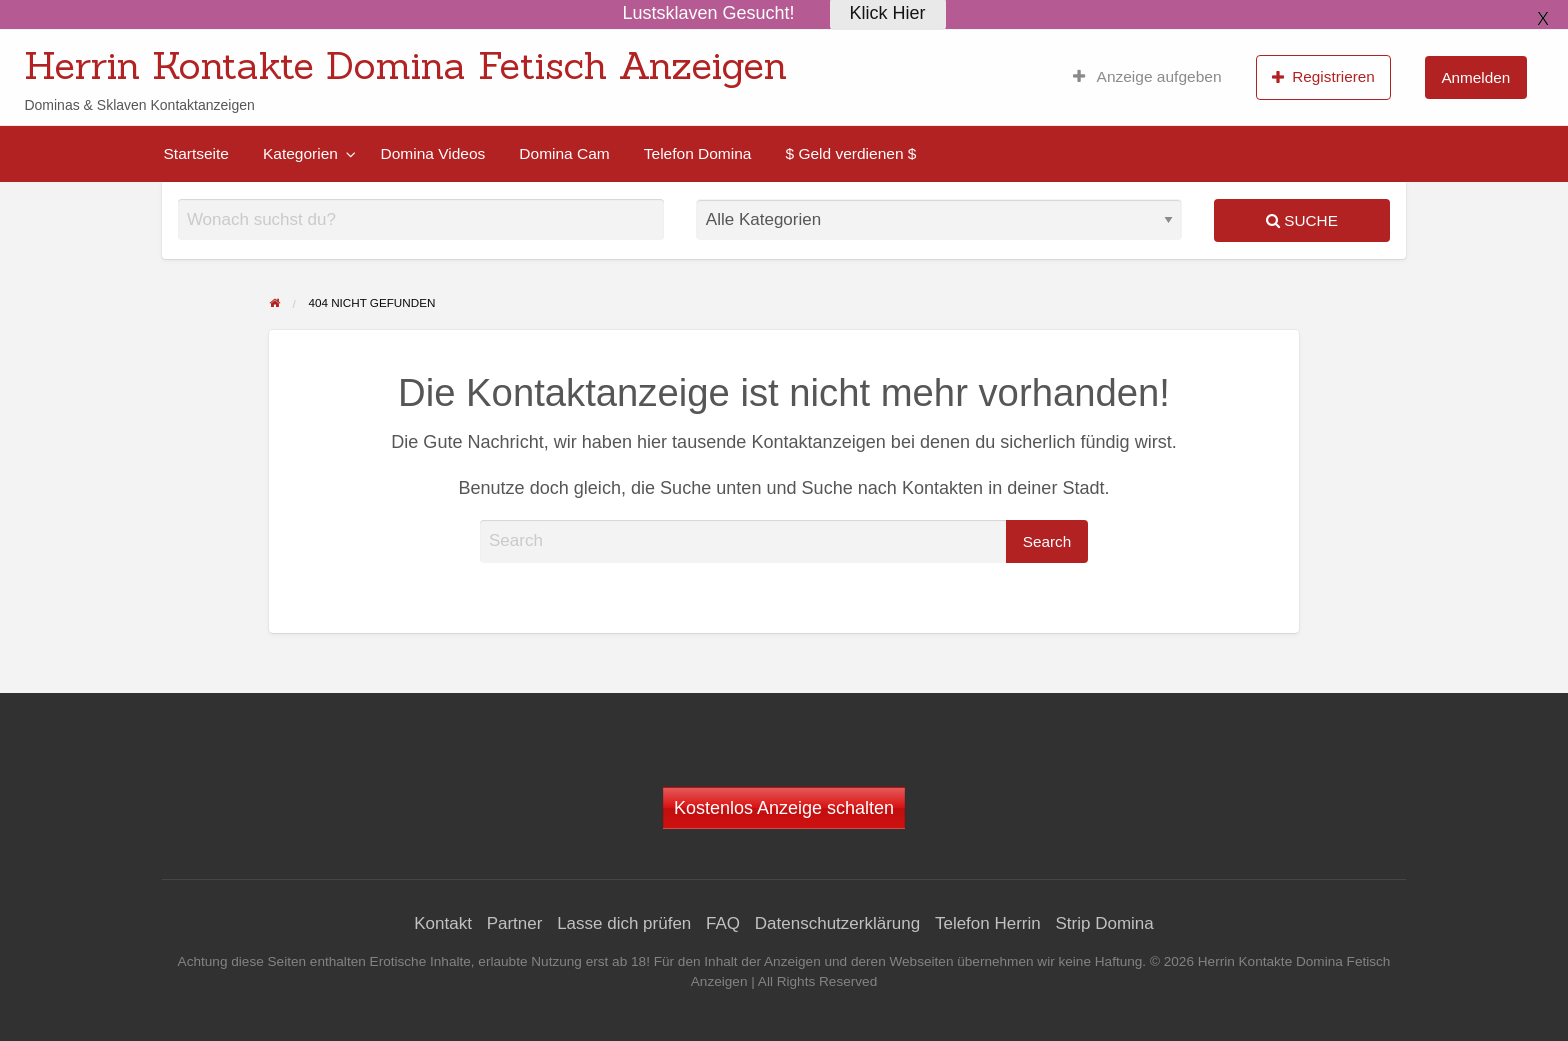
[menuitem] (1147, 77)
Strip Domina (1104, 923)
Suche (1302, 220)
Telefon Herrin (988, 923)
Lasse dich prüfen (624, 923)
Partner (515, 923)
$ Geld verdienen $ (850, 153)
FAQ (723, 923)
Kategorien (300, 153)
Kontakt (443, 923)
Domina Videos (432, 153)
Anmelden (1475, 77)
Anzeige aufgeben (1147, 77)
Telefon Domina (698, 153)
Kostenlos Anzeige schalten (784, 808)
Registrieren (1323, 77)
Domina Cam (564, 153)
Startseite (196, 153)
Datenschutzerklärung (837, 923)
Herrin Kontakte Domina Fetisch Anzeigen (405, 65)
